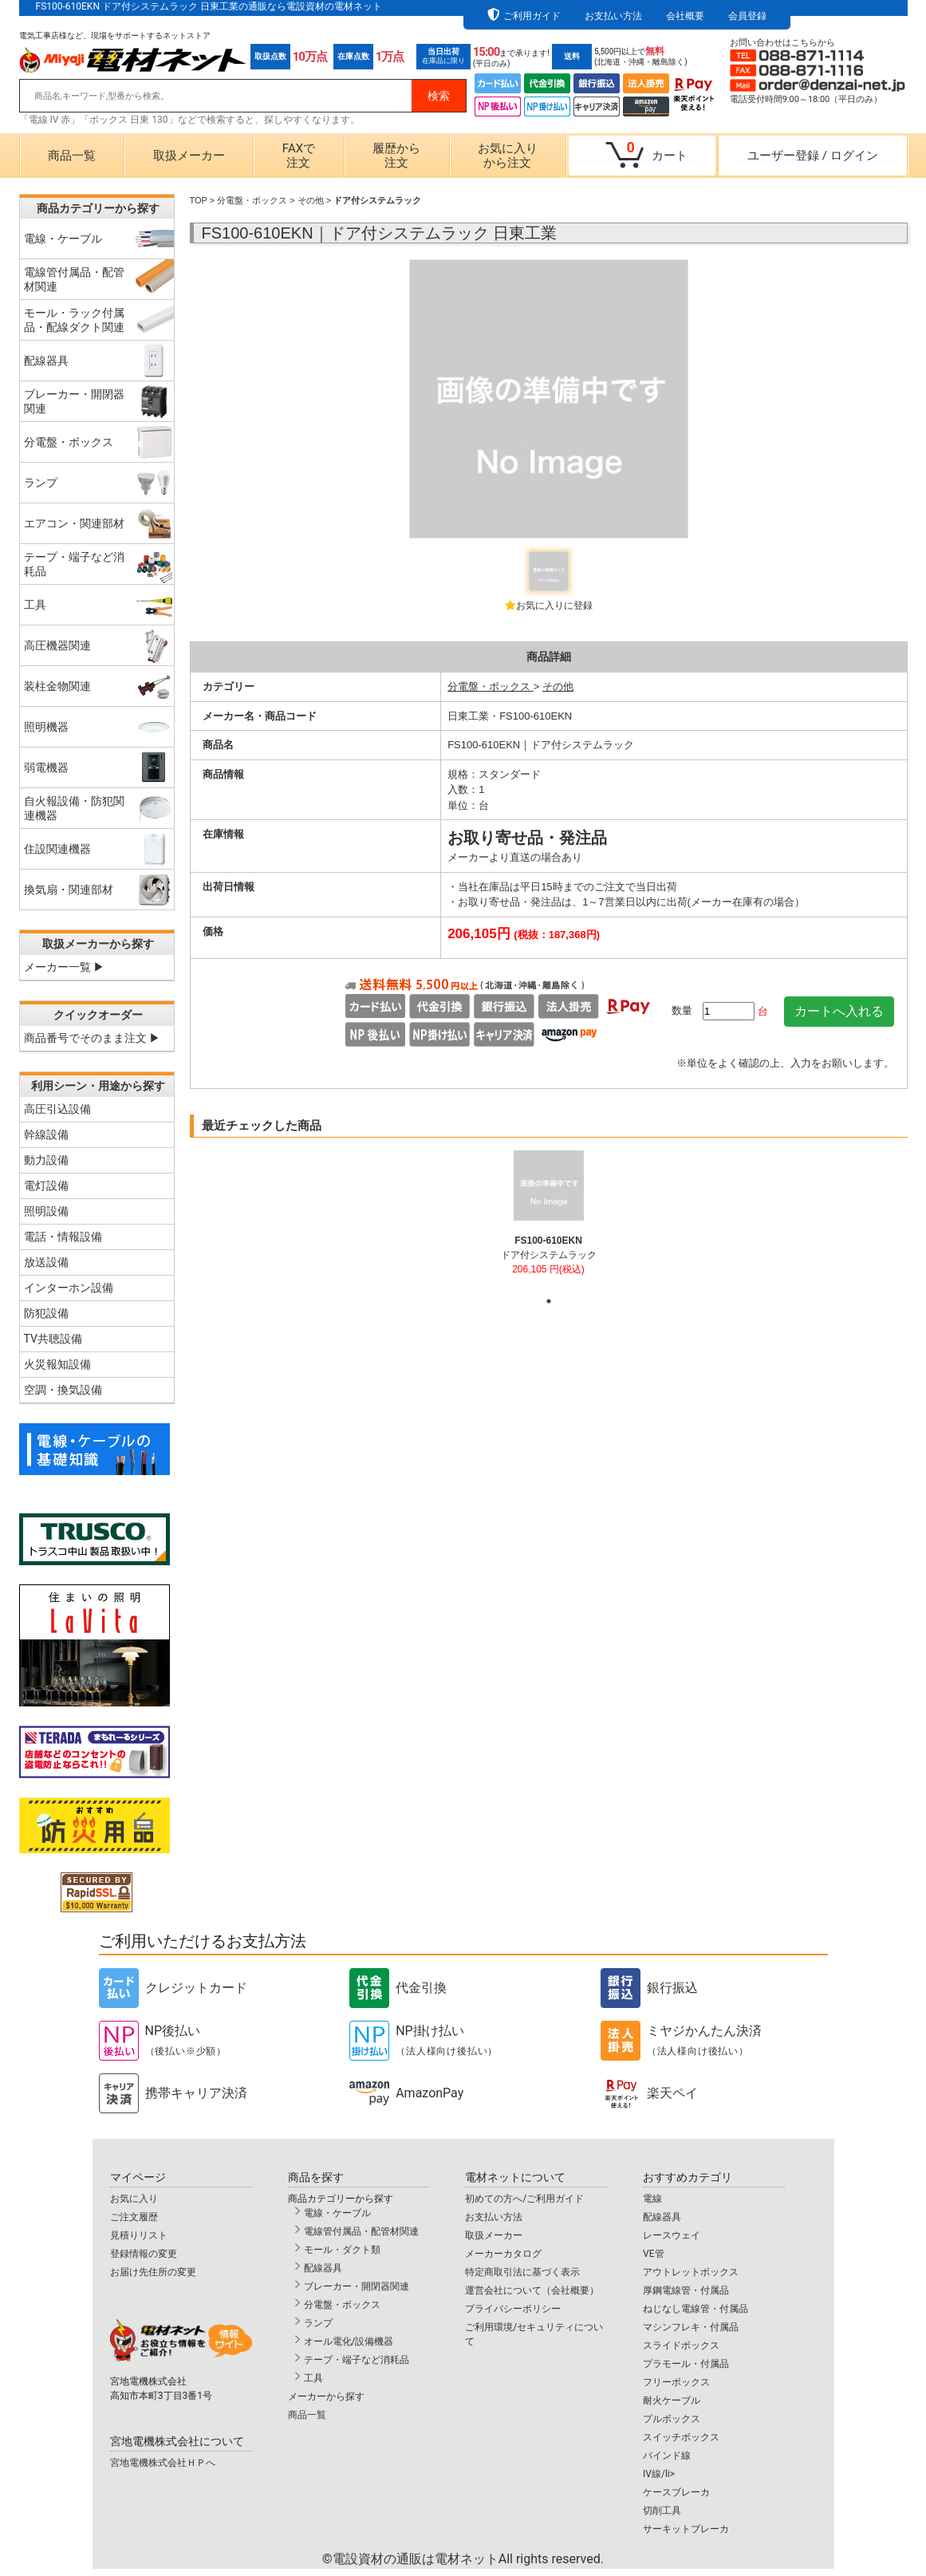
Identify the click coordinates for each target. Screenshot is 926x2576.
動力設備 (46, 1160)
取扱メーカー (189, 155)
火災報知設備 (57, 1364)
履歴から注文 (396, 155)
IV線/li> (659, 2473)
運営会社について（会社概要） (532, 2290)
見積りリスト (138, 2235)
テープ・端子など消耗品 (356, 2359)
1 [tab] (549, 1301)
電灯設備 (46, 1185)
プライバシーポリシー (513, 2308)
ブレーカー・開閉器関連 (356, 2286)
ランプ (318, 2323)
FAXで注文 (298, 155)
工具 (313, 2378)
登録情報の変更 (143, 2253)
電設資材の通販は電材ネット (468, 2558)
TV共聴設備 (53, 1338)
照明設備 (46, 1211)
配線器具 (323, 2268)
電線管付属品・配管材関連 (361, 2231)
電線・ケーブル (337, 2213)
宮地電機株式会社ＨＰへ (162, 2462)
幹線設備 (46, 1134)
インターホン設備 (68, 1287)
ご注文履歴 (134, 2217)
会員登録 (747, 16)
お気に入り (134, 2198)
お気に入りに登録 (554, 605)
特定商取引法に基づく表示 (522, 2272)
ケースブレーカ (676, 2492)
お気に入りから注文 (508, 155)
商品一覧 (72, 155)
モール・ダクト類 (342, 2249)
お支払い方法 (613, 16)
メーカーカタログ (503, 2253)
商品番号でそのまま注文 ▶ (92, 1038)
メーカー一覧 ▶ (64, 967)
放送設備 (46, 1262)
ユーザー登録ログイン (812, 155)
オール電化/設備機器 (349, 2341)
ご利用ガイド (532, 16)
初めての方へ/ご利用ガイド (524, 2198)
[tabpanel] (548, 1219)
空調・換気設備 (63, 1389)
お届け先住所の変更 (153, 2272)
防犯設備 (46, 1313)
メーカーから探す (326, 2396)
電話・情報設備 (63, 1236)
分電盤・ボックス (252, 200)
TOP (198, 200)
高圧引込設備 (57, 1109)
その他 (311, 200)
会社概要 (685, 16)
